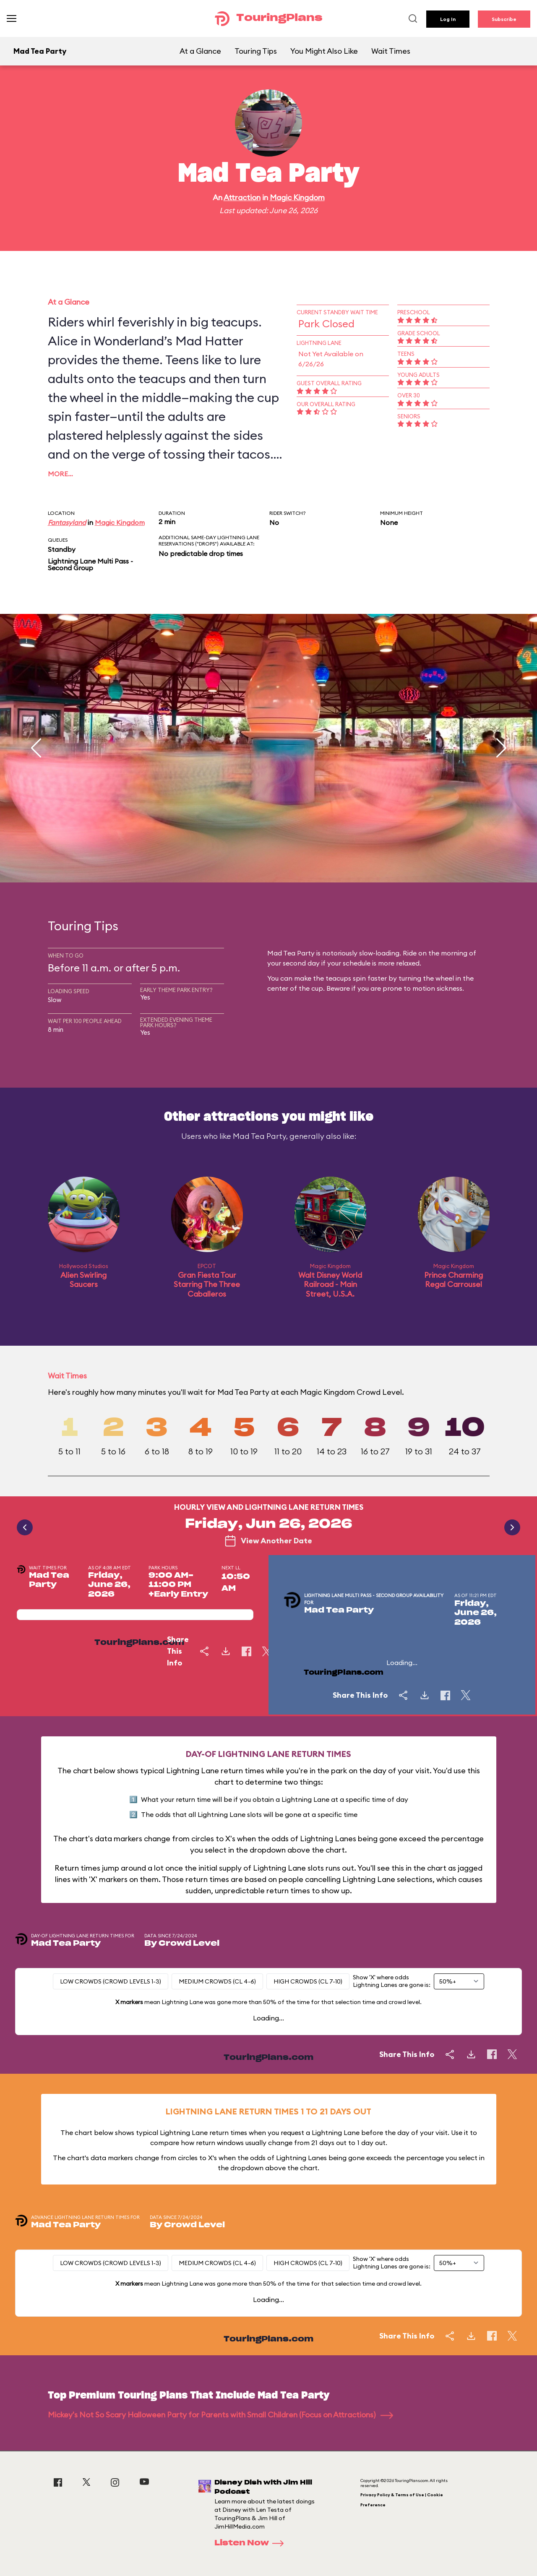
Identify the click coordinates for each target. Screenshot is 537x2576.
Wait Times (390, 51)
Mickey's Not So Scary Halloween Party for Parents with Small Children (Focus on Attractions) (220, 2414)
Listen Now (251, 2543)
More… (60, 474)
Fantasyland (67, 522)
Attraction (242, 197)
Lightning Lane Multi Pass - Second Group (90, 564)
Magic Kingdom (297, 197)
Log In (448, 19)
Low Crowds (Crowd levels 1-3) (110, 1981)
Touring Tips (256, 51)
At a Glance (200, 51)
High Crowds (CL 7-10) (308, 1981)
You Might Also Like (324, 51)
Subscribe (504, 19)
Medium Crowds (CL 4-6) (217, 1981)
